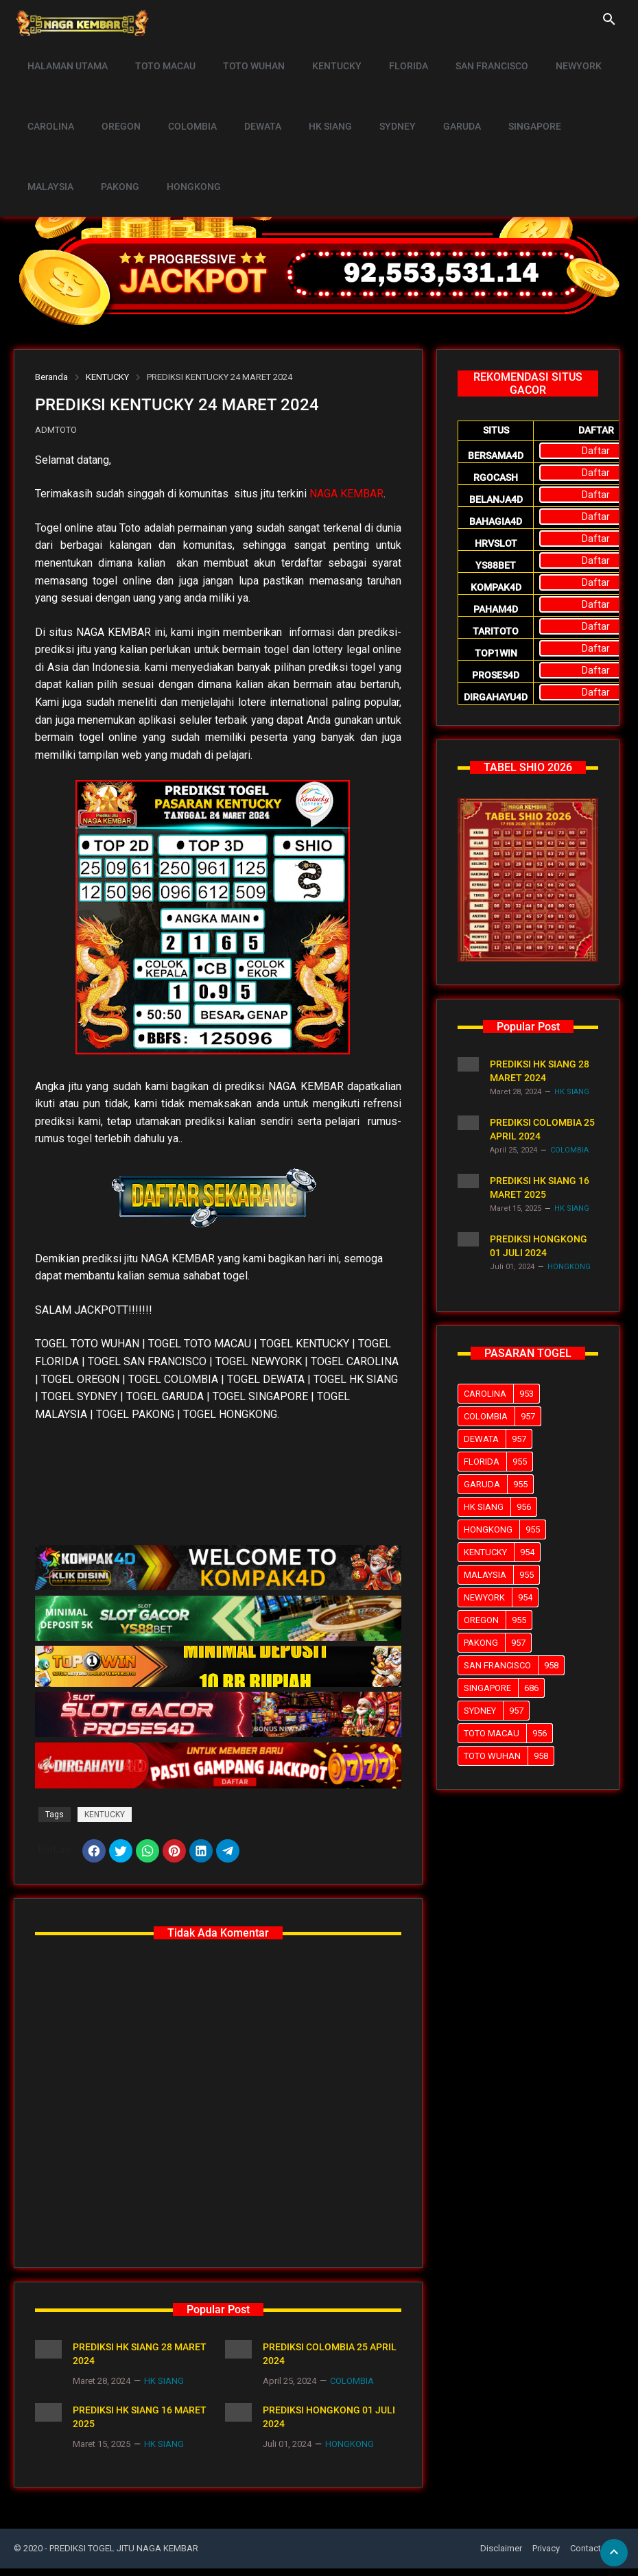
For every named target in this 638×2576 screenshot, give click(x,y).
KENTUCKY (322, 54)
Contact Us (592, 2556)
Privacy (546, 2556)
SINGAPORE (503, 93)
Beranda (51, 377)
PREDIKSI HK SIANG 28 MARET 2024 (139, 2361)
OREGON (114, 93)
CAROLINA (48, 93)
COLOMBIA (182, 93)
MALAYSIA (577, 93)
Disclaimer (501, 2556)
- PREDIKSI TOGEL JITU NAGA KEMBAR (121, 2556)
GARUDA (435, 93)
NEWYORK (552, 54)
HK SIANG (311, 93)
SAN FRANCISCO (469, 54)
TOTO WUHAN (243, 54)
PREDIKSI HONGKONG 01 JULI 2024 (329, 2424)
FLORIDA (390, 54)
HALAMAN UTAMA (65, 54)
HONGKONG (114, 131)
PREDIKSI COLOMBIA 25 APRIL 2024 (330, 2361)
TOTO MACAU (159, 54)
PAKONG (44, 131)
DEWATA (248, 93)
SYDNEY (375, 93)
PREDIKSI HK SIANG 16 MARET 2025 (139, 2424)
